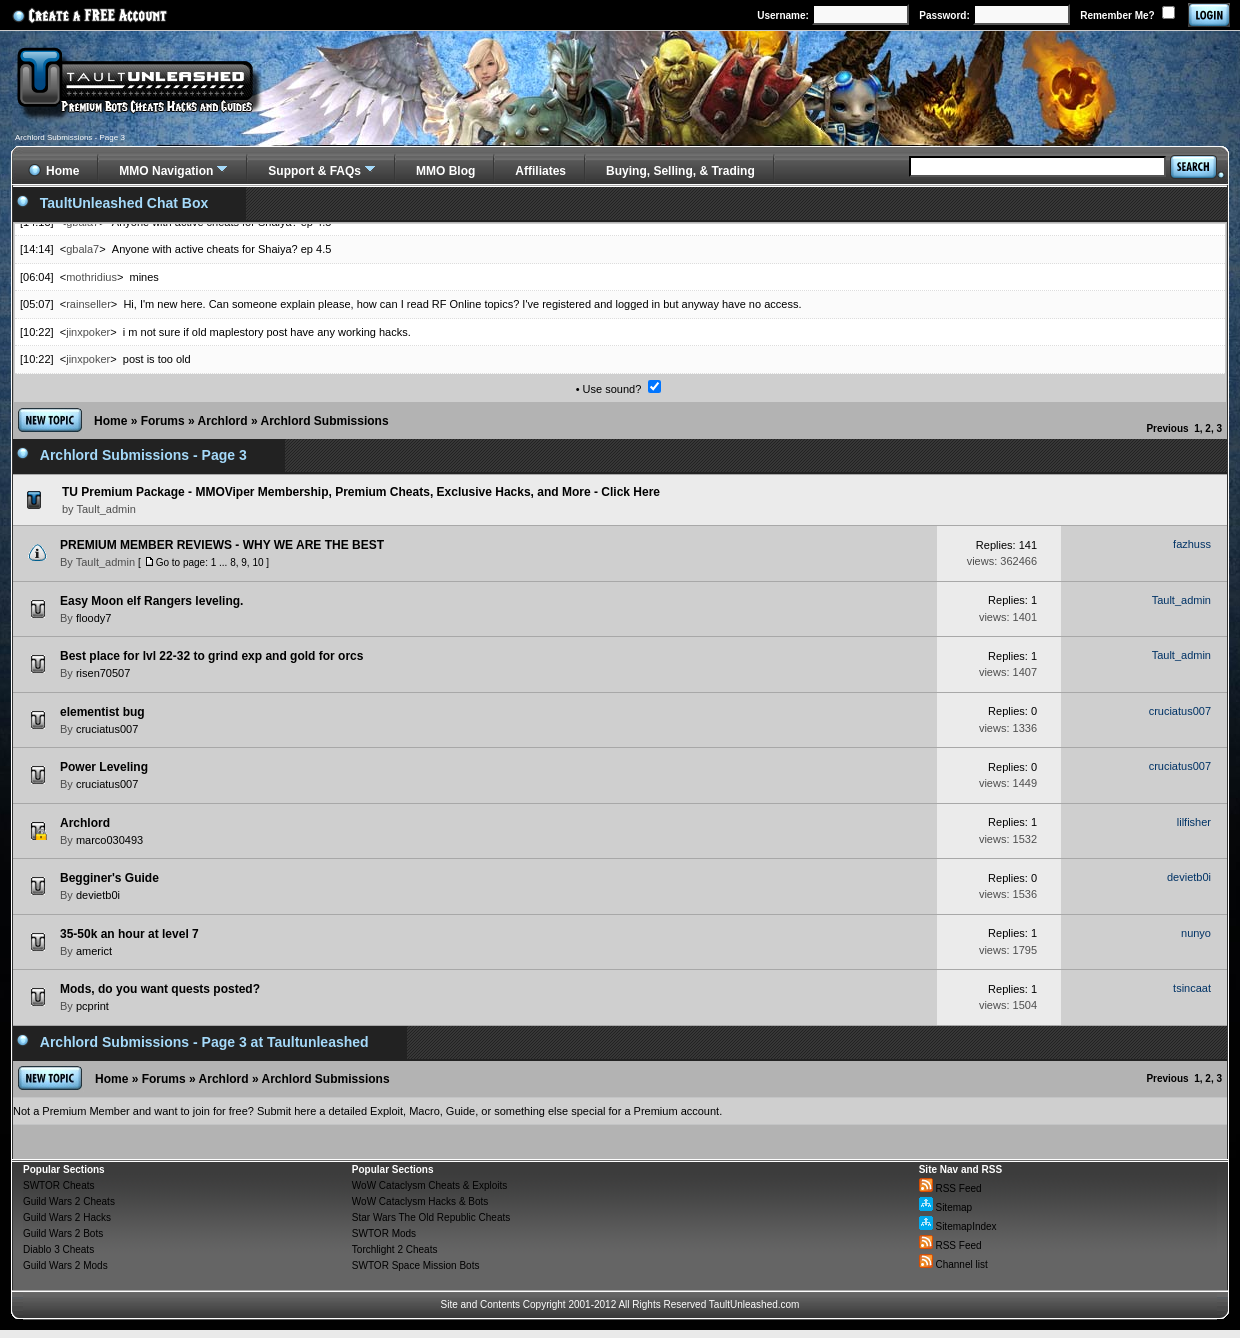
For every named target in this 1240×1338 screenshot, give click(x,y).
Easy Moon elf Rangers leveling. (151, 601)
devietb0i (98, 895)
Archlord (223, 421)
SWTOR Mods (384, 1233)
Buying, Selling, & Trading (680, 171)
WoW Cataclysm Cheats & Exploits (429, 1185)
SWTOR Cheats (59, 1185)
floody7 (93, 618)
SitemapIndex (958, 1226)
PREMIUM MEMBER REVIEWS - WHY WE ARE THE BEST (222, 545)
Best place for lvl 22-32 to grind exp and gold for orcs (211, 656)
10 (257, 562)
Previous (1167, 428)
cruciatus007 (107, 729)
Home (110, 421)
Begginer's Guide (109, 878)
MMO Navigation (166, 171)
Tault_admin (105, 562)
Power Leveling (104, 767)
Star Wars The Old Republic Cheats (431, 1217)
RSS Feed (950, 1188)
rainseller (88, 304)
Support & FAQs (314, 171)
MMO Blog (445, 171)
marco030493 (109, 840)
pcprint (92, 1006)
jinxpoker (88, 332)
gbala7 (82, 249)
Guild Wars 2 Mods (65, 1265)
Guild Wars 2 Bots (63, 1233)
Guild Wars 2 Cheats (69, 1201)
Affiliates (540, 171)
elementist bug (102, 712)
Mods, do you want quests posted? (160, 989)
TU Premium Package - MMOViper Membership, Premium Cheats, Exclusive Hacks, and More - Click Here (361, 492)
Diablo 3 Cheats (58, 1249)
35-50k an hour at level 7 (129, 934)
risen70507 (103, 673)
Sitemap (945, 1207)
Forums (163, 421)
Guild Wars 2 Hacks (67, 1217)
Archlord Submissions (325, 421)
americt (94, 951)
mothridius (91, 277)
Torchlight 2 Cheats (395, 1249)
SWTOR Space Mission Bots (416, 1265)
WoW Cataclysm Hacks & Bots (420, 1201)
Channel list (953, 1264)
